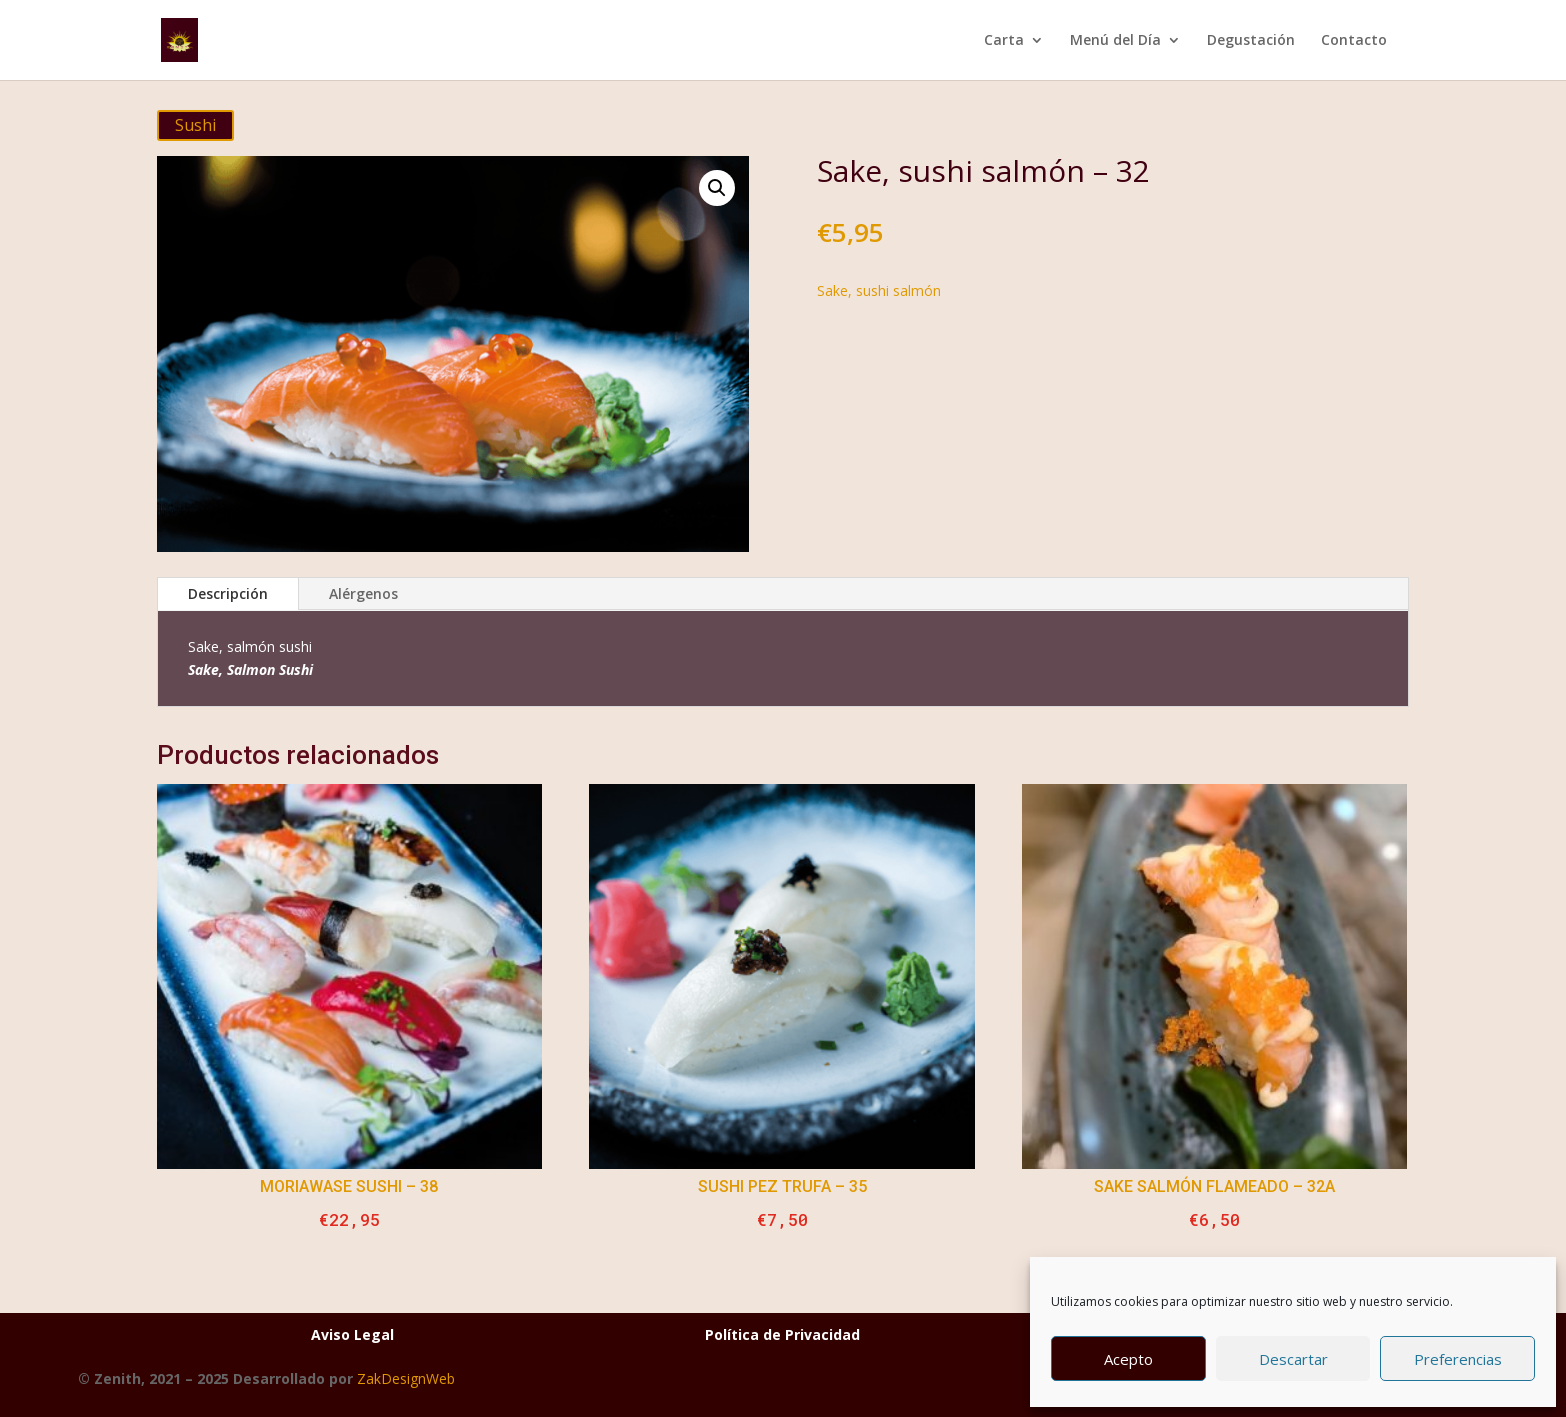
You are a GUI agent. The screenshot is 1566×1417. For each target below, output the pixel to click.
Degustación (1251, 41)
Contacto (1354, 41)
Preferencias (1458, 1359)
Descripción (228, 593)
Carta (1004, 41)
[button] (717, 188)
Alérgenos (363, 593)
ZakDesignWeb (406, 1378)
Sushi (195, 125)
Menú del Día (1115, 41)
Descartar (1293, 1359)
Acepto (1128, 1359)
